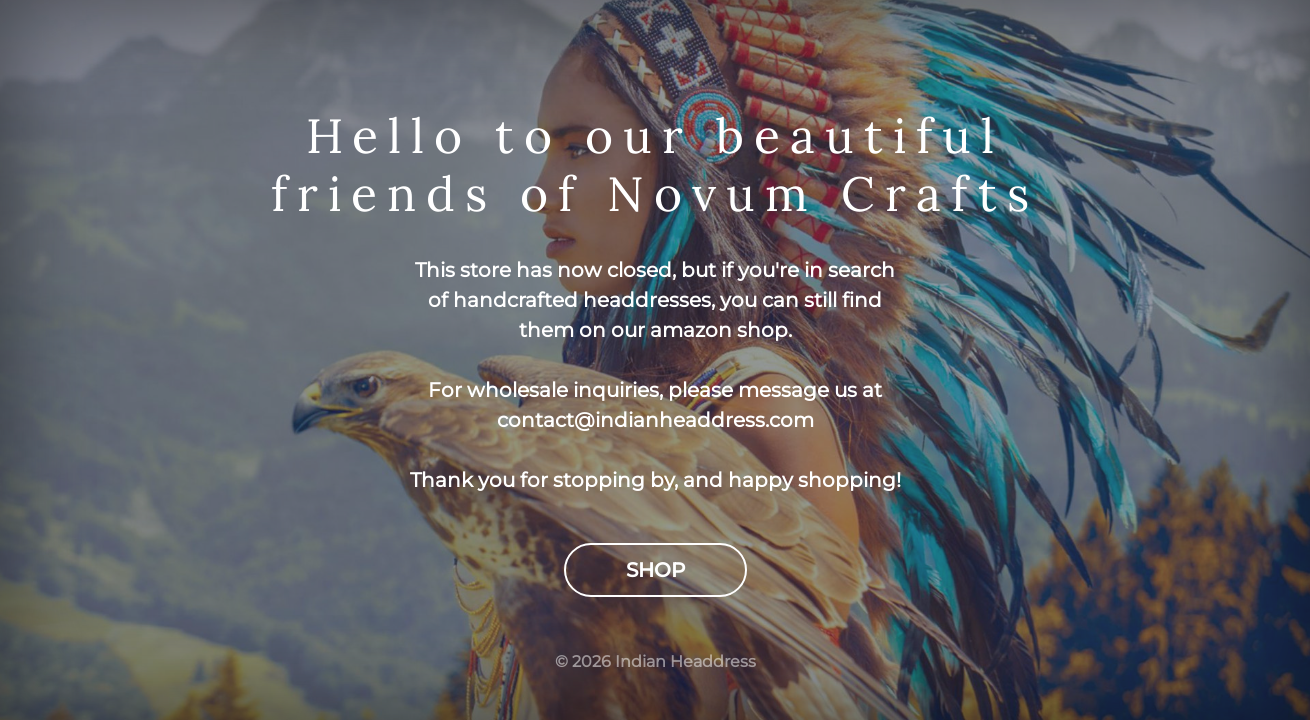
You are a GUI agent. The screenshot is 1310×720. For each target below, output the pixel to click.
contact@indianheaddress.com (655, 420)
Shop (655, 570)
